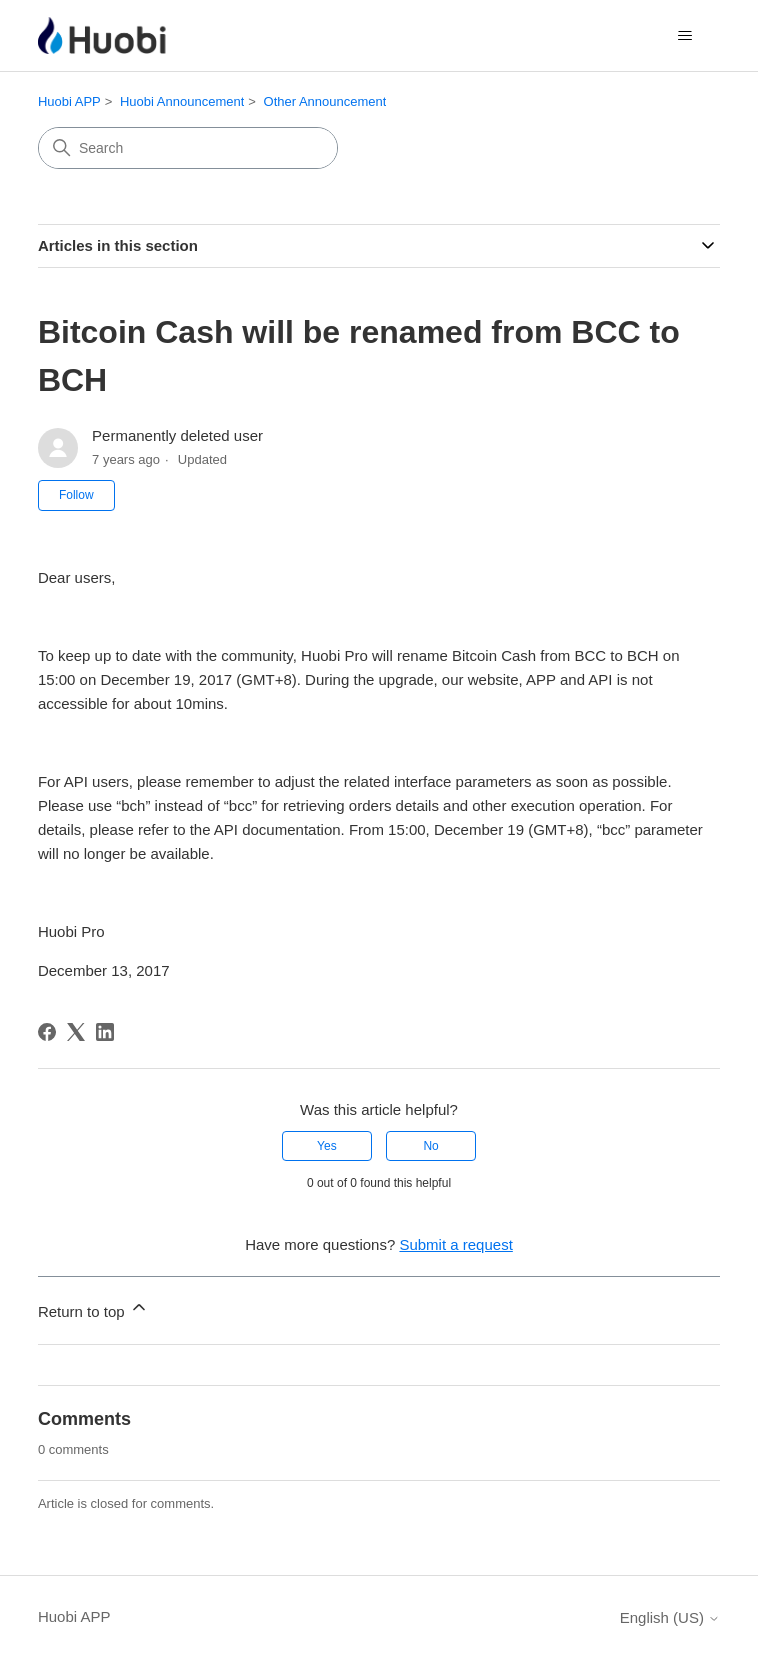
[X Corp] (76, 1032)
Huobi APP (69, 101)
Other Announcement (325, 101)
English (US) (670, 1617)
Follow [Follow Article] (76, 495)
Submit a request (455, 1244)
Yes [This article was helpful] (327, 1146)
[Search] (188, 148)
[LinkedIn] (105, 1032)
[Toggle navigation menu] (684, 36)
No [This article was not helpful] (430, 1146)
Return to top (93, 1308)
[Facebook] (47, 1032)
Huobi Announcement (182, 101)
